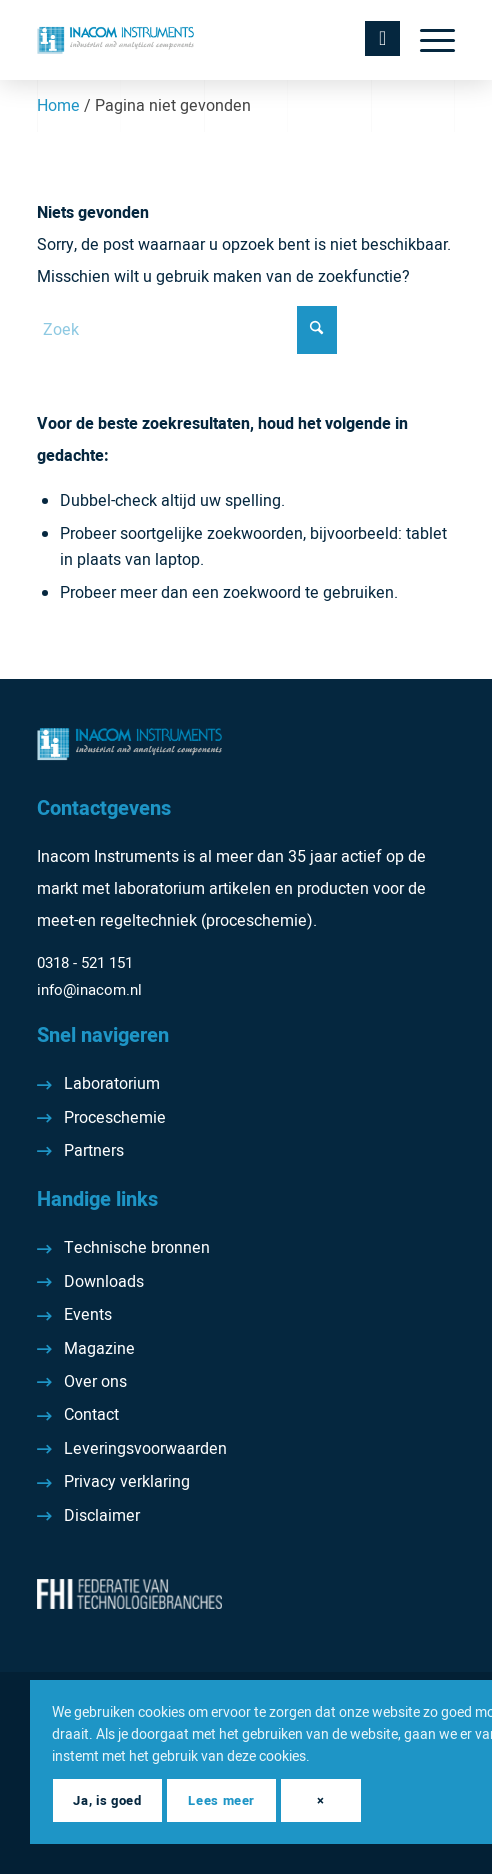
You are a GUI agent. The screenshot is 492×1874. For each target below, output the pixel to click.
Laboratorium (112, 1084)
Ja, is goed (107, 1800)
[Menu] (427, 40)
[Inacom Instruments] (204, 40)
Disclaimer (102, 1516)
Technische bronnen (137, 1248)
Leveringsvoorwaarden (145, 1449)
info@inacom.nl (89, 990)
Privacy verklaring (127, 1482)
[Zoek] (187, 330)
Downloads (104, 1282)
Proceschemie (115, 1118)
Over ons (95, 1382)
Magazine (99, 1349)
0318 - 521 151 (85, 963)
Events (88, 1315)
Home (58, 106)
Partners (94, 1151)
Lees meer (221, 1800)
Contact (91, 1415)
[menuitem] (427, 40)
